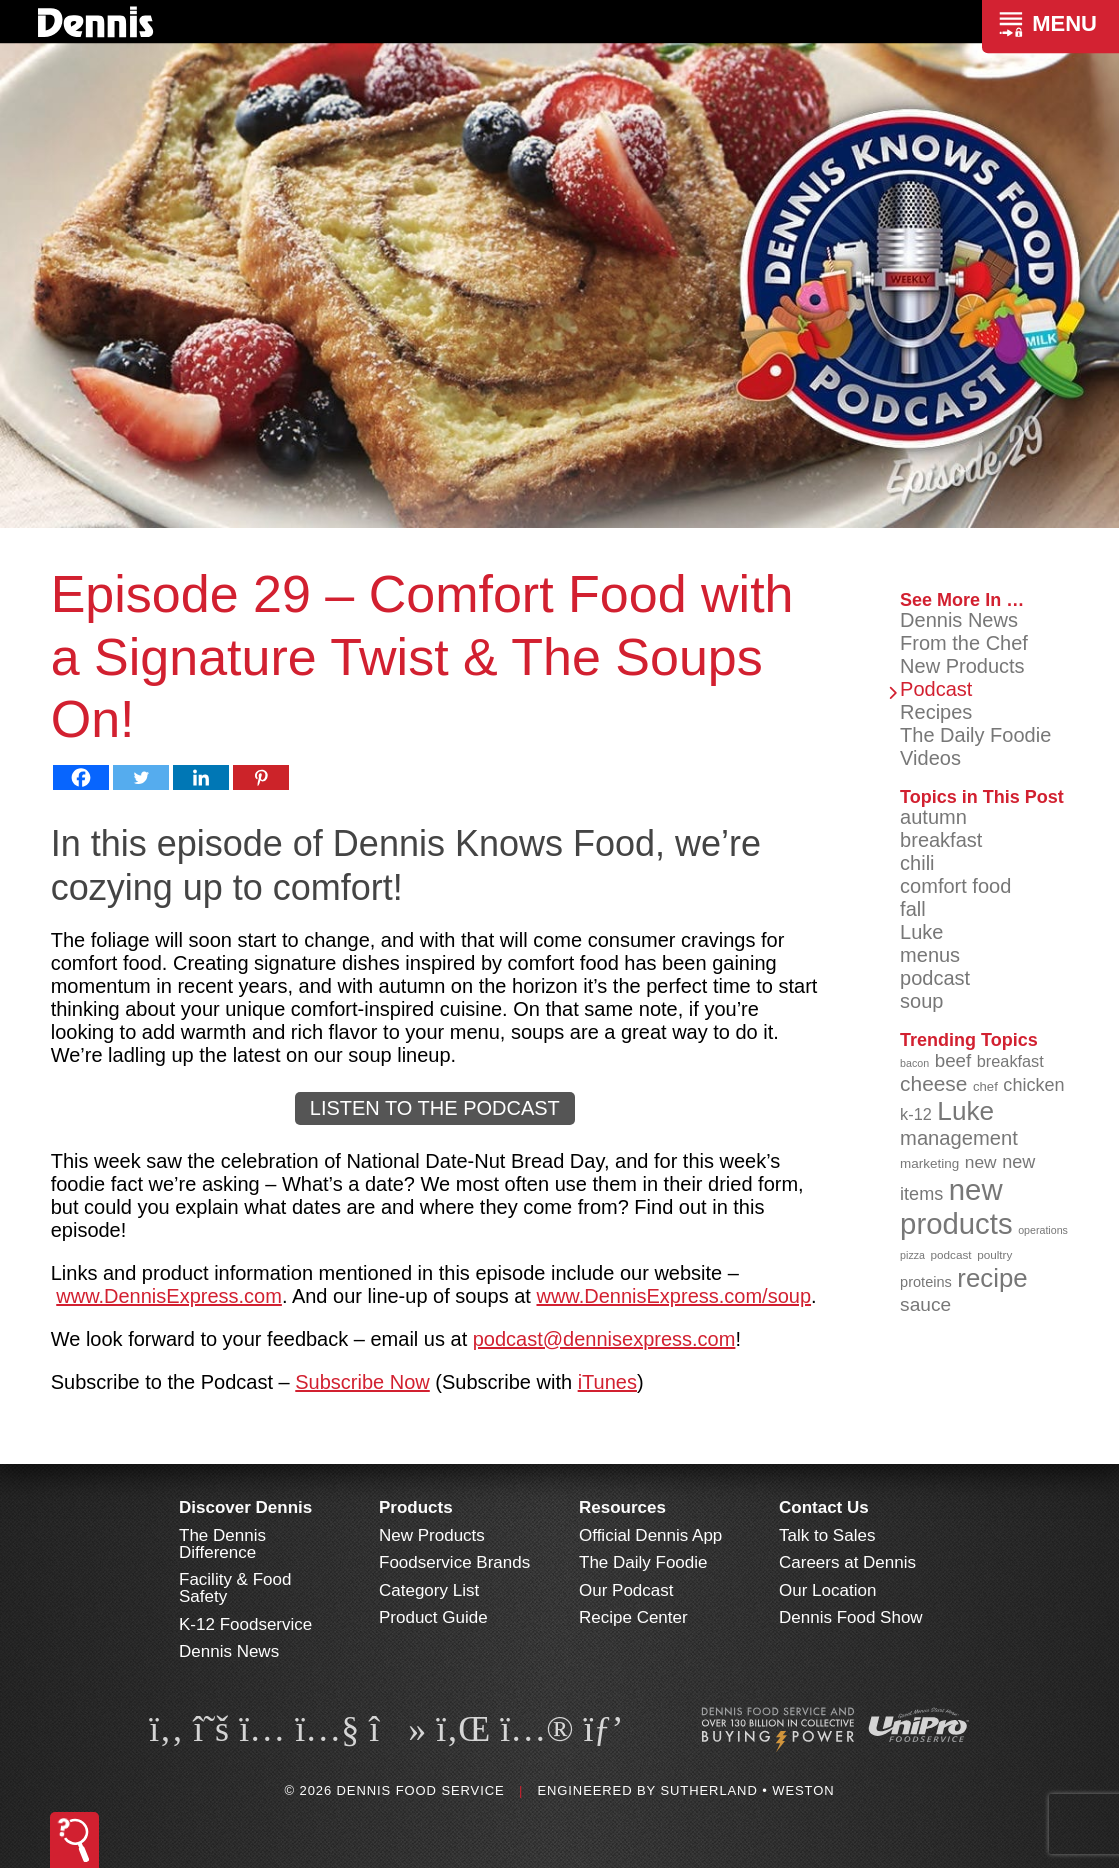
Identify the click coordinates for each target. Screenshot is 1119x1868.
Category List (429, 1590)
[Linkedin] (201, 777)
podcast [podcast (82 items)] (951, 1254)
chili (917, 863)
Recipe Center (633, 1617)
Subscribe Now (362, 1382)
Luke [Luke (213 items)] (965, 1111)
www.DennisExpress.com (169, 1296)
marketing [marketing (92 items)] (929, 1163)
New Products (962, 666)
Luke (921, 932)
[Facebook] (81, 777)
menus (930, 955)
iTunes (607, 1382)
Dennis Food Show (851, 1617)
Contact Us (824, 1507)
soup (921, 1001)
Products (416, 1507)
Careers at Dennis (847, 1562)
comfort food (955, 886)
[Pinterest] (261, 777)
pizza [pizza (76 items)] (912, 1255)
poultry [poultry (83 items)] (994, 1254)
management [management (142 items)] (959, 1138)
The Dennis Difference (222, 1544)
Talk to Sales (827, 1535)
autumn (933, 817)
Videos (930, 758)
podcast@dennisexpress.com (604, 1339)
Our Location (827, 1590)
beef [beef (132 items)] (953, 1060)
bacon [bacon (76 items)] (914, 1063)
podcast (935, 978)
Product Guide (433, 1617)
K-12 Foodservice (245, 1624)
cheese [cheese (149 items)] (933, 1083)
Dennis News (959, 620)
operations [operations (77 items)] (1043, 1230)
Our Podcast (626, 1590)
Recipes (936, 712)
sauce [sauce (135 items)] (925, 1304)
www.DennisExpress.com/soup (673, 1296)
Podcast (936, 689)
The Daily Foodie (975, 735)
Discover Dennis (245, 1507)
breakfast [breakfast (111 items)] (1010, 1061)
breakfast (941, 840)
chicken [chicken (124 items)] (1033, 1085)
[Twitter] (141, 777)
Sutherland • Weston (747, 1790)
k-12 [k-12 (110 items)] (916, 1114)
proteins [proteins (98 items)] (926, 1282)
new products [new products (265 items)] (956, 1206)
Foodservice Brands (454, 1562)
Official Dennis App (650, 1535)
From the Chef (964, 643)
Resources (622, 1507)
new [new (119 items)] (981, 1162)
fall (913, 909)
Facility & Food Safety (235, 1588)
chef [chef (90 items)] (985, 1086)
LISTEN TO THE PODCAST (435, 1108)
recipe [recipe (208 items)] (992, 1278)
